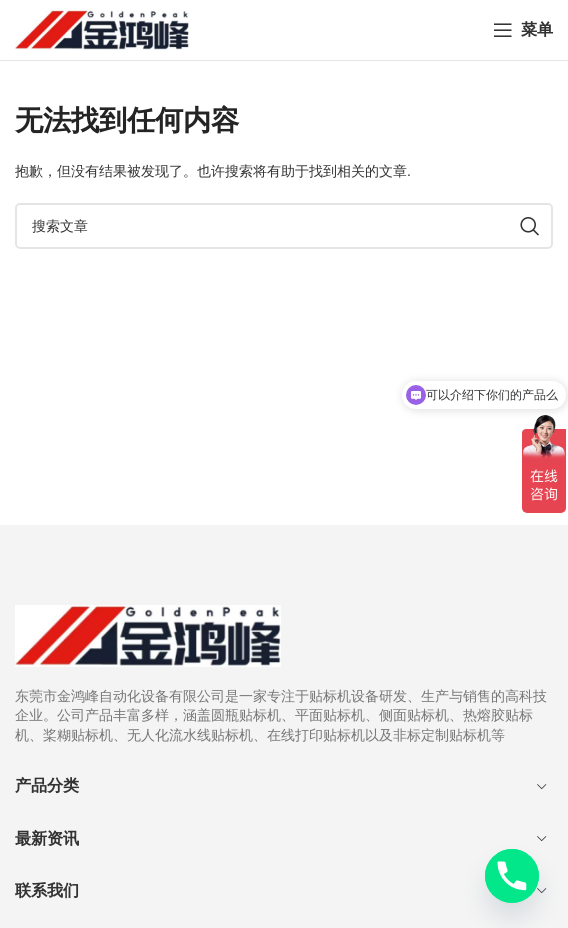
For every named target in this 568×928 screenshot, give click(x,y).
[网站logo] (102, 29)
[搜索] (284, 226)
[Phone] (512, 876)
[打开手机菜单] (523, 30)
